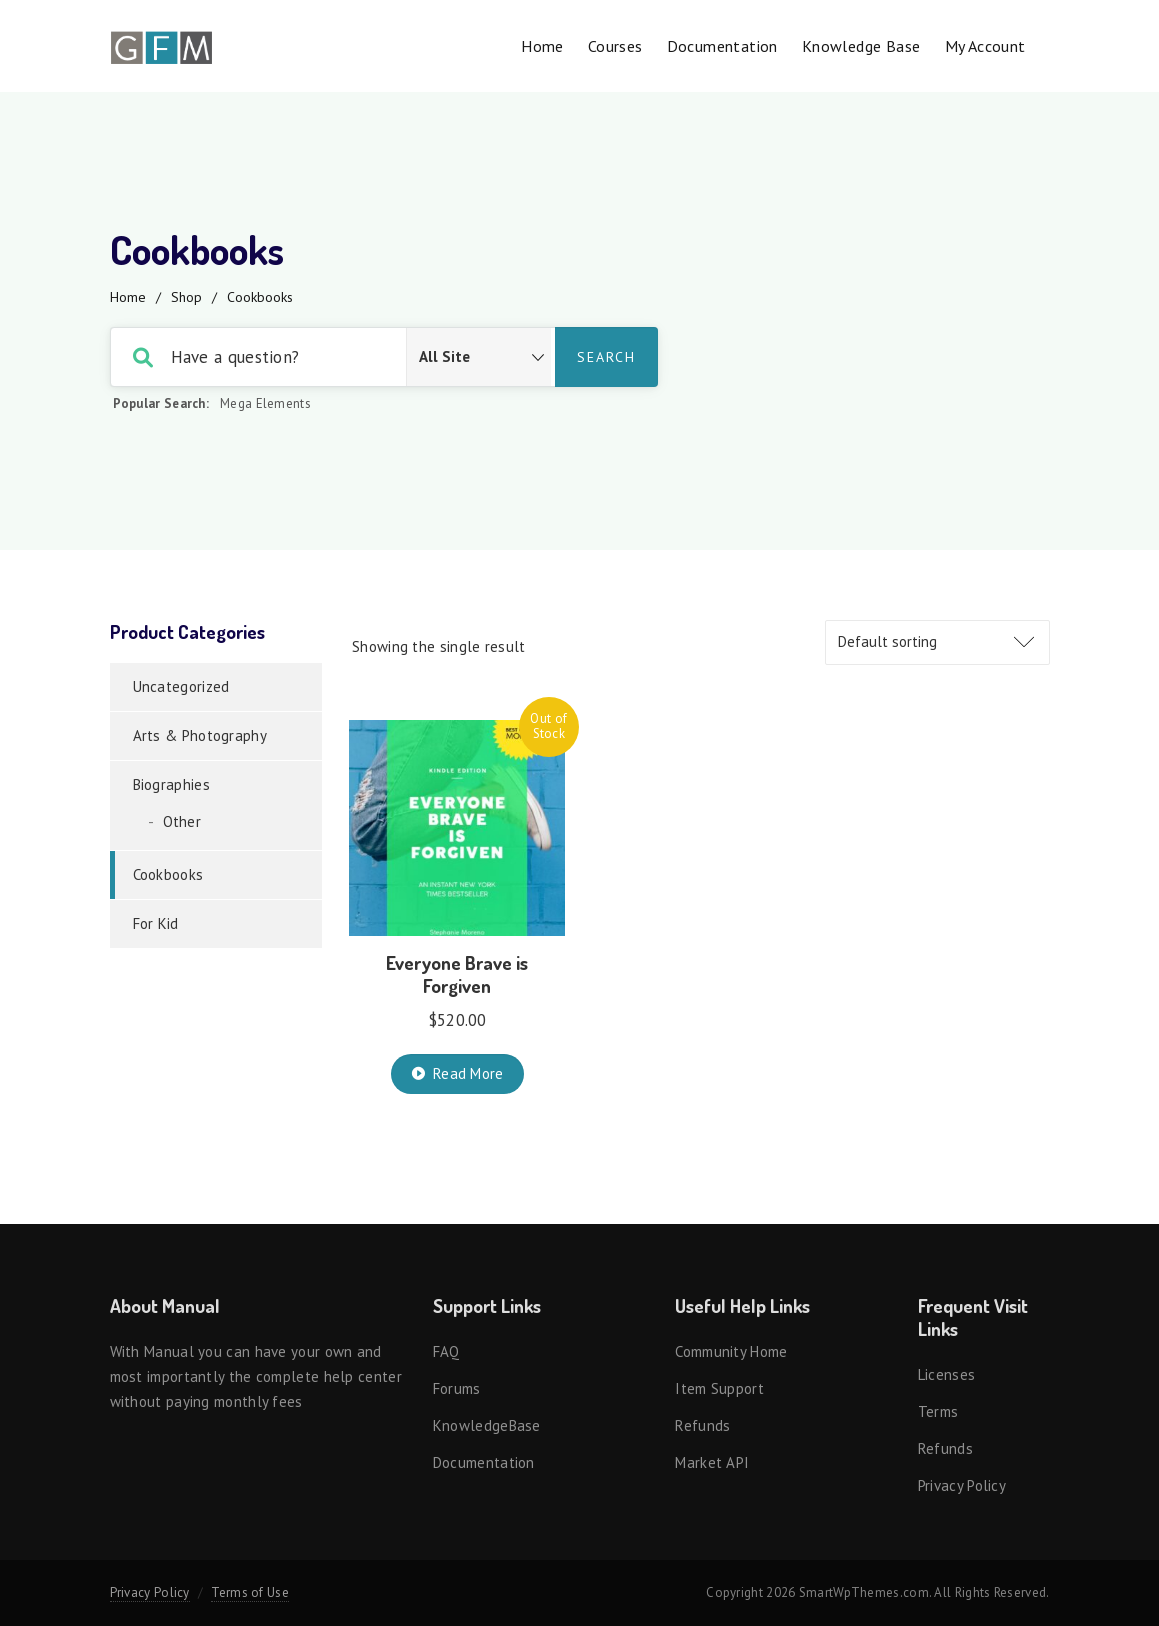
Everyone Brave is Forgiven (457, 974)
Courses (615, 46)
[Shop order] (937, 642)
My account (985, 46)
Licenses (946, 1374)
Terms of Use (250, 1592)
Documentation (722, 46)
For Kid (156, 923)
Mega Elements (265, 403)
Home (542, 46)
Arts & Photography (200, 735)
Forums (457, 1388)
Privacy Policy (962, 1485)
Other (182, 821)
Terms (938, 1411)
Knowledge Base (861, 46)
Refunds (702, 1425)
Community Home (731, 1351)
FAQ (446, 1351)
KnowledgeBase (487, 1425)
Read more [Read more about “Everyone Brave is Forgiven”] (468, 1073)
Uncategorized (181, 686)
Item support (719, 1388)
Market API (712, 1462)
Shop (186, 297)
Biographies (171, 784)
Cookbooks (168, 874)
